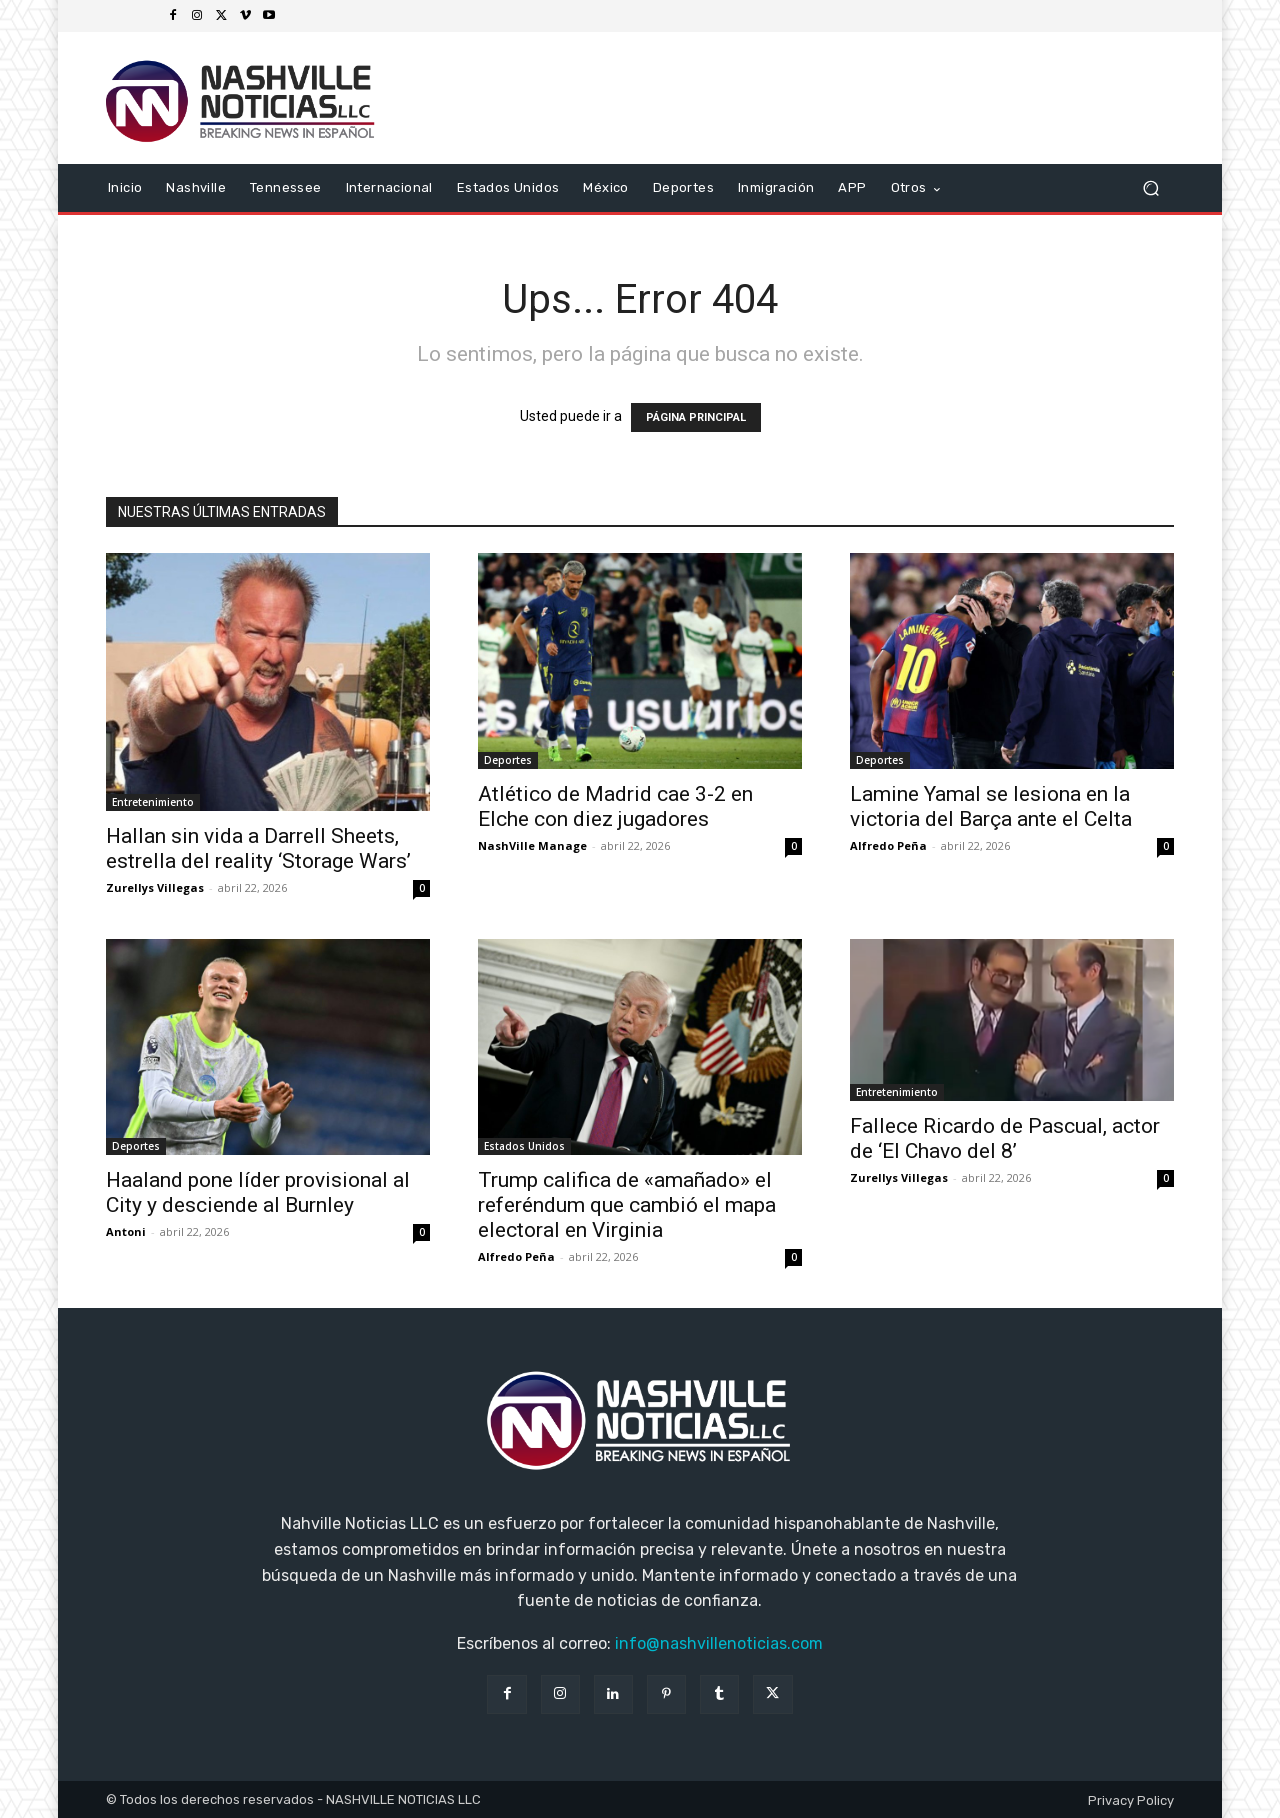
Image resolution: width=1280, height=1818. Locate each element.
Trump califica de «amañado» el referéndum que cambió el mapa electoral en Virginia (627, 1205)
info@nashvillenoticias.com (719, 1643)
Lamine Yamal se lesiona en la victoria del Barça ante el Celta (991, 806)
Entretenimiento (153, 802)
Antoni (126, 1231)
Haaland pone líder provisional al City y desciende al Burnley (258, 1192)
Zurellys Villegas (155, 887)
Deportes (508, 760)
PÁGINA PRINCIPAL (696, 417)
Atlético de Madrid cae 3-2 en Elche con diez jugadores (615, 806)
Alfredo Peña (888, 845)
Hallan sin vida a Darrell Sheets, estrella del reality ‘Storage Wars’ (258, 848)
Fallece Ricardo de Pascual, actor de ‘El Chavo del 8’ (1005, 1138)
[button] (1150, 188)
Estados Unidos (524, 1146)
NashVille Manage (532, 845)
